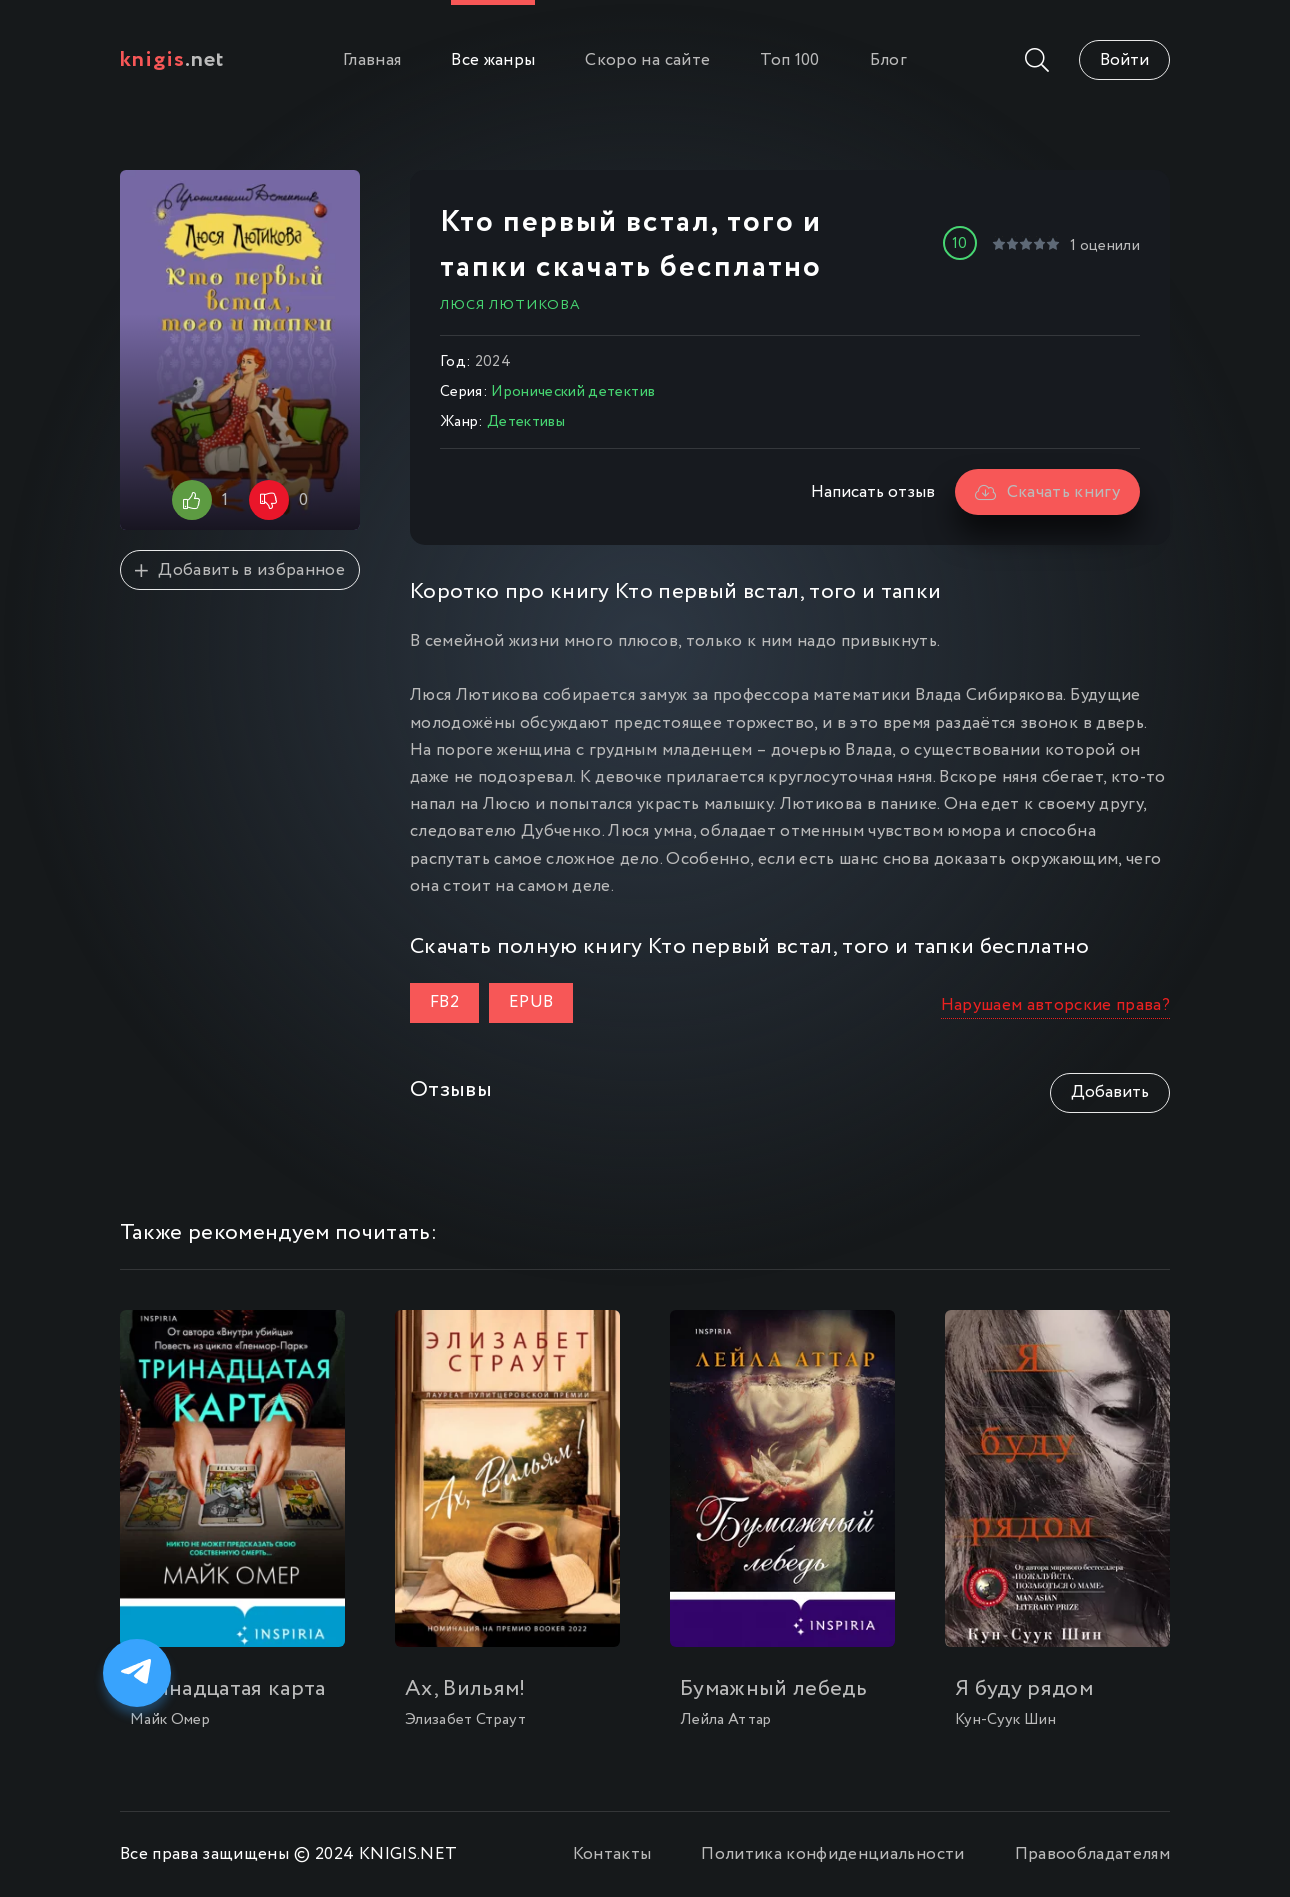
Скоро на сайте (647, 60)
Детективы (526, 422)
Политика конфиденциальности (832, 1854)
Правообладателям (1092, 1854)
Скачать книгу (1047, 492)
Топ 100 (789, 60)
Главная (372, 60)
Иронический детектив (573, 392)
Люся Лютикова (510, 305)
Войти (1124, 60)
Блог (888, 60)
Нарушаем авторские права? (1056, 1005)
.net (172, 60)
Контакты (612, 1854)
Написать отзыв (873, 492)
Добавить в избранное (240, 570)
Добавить (1110, 1092)
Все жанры (493, 60)
